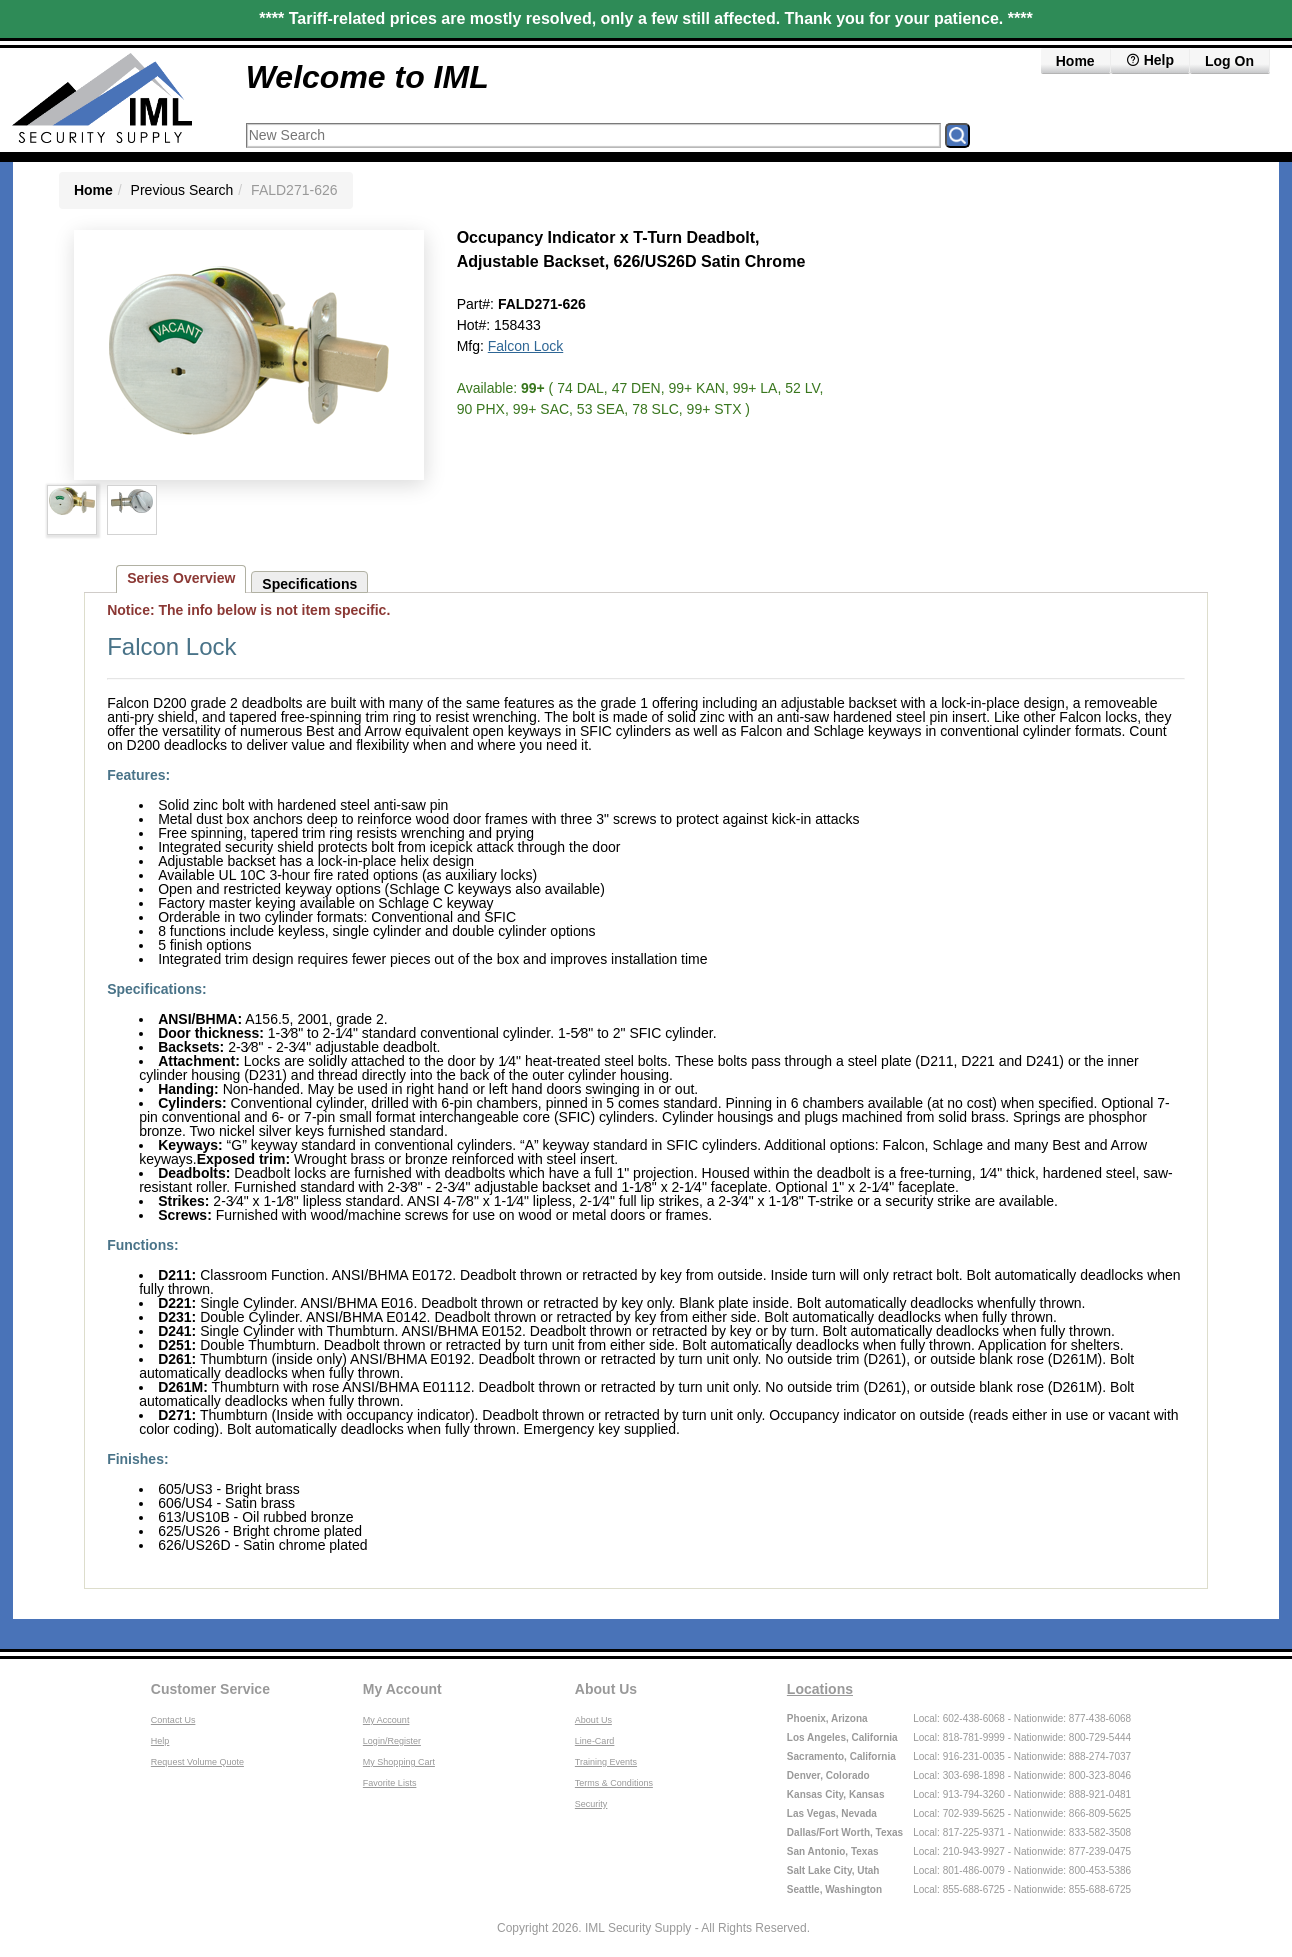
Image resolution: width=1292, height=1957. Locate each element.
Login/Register (392, 1741)
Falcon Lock (525, 346)
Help (160, 1741)
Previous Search (182, 190)
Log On (1229, 61)
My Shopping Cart (399, 1762)
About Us (606, 1689)
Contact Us (173, 1720)
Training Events (606, 1762)
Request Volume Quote (197, 1762)
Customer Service (210, 1689)
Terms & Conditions (614, 1783)
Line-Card (595, 1741)
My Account (402, 1689)
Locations (820, 1689)
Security (591, 1804)
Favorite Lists (390, 1783)
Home (1075, 61)
